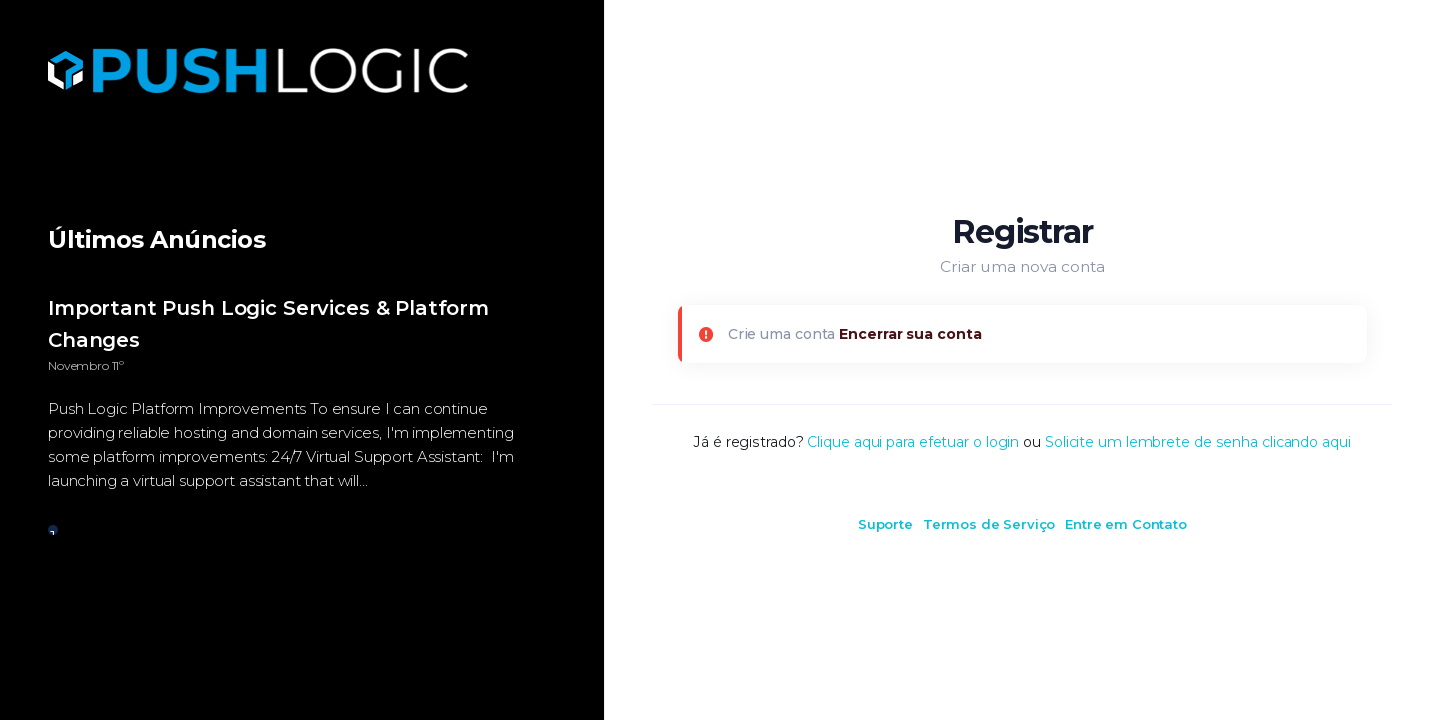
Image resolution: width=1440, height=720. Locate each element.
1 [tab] (53, 531)
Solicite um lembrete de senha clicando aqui (1198, 442)
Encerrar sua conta (910, 334)
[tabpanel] (302, 405)
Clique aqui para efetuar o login (913, 442)
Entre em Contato (1126, 524)
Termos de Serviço (989, 524)
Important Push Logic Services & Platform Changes (268, 324)
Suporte (885, 524)
